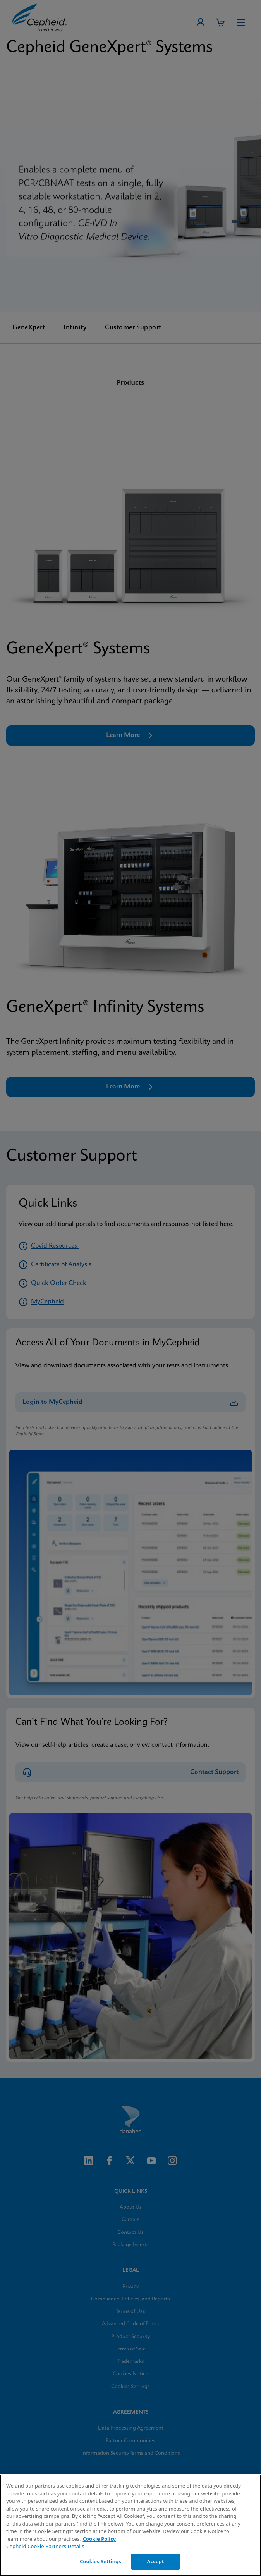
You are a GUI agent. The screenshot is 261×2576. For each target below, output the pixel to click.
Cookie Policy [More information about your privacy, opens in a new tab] (99, 2538)
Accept (155, 2561)
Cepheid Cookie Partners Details (45, 2546)
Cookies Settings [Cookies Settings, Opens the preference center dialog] (100, 2561)
